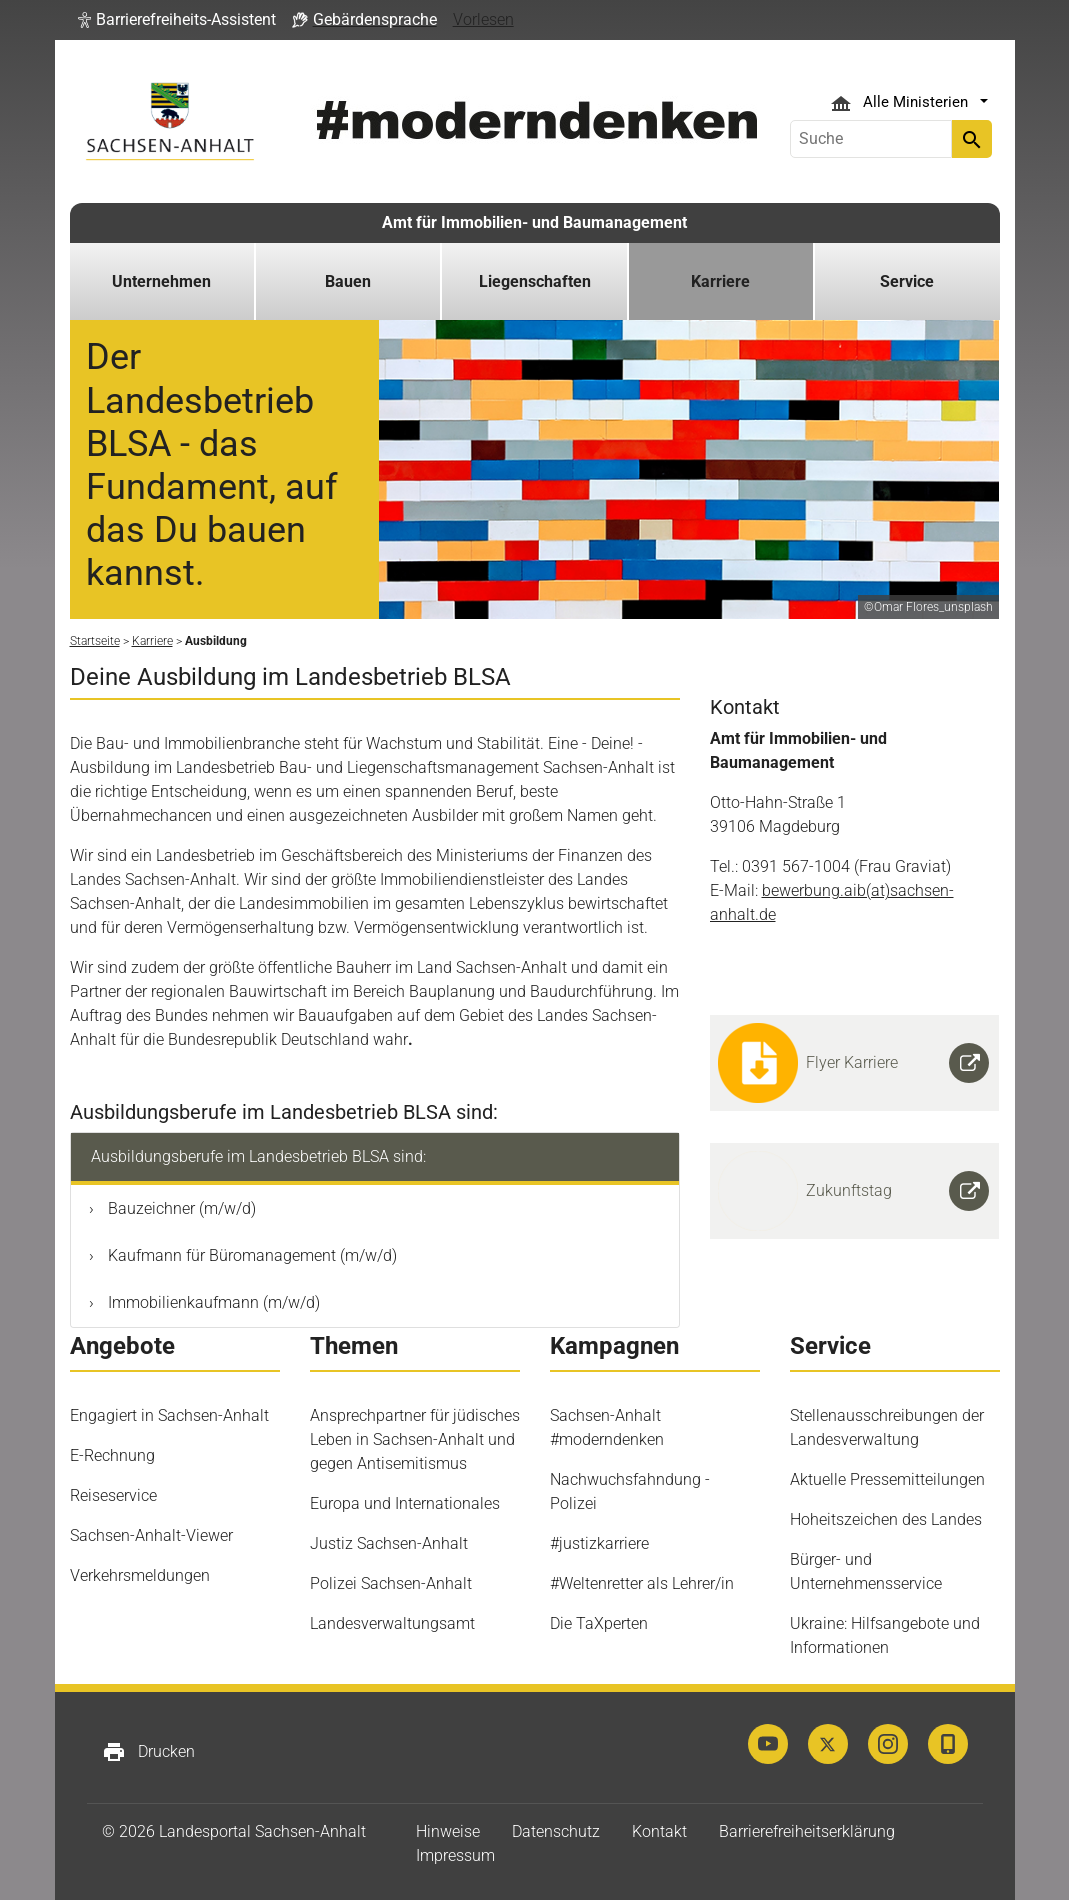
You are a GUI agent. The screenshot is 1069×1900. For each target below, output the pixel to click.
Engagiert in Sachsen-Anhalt (169, 1415)
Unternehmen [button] (161, 281)
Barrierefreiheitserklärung (807, 1831)
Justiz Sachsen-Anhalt (389, 1543)
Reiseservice (113, 1495)
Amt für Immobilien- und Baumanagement (534, 222)
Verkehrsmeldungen (140, 1575)
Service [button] (907, 281)
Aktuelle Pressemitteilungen (887, 1479)
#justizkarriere (599, 1543)
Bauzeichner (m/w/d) (180, 1208)
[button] (177, 20)
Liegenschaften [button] (535, 281)
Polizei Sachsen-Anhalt (391, 1583)
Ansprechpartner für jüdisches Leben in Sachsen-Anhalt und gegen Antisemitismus (415, 1439)
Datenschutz (556, 1831)
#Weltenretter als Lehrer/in (642, 1583)
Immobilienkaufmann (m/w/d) (212, 1302)
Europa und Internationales (405, 1503)
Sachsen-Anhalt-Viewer (151, 1535)
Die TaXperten (599, 1623)
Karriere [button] (720, 281)
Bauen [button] (348, 281)
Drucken (148, 1752)
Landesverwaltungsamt (392, 1623)
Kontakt (659, 1831)
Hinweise (448, 1831)
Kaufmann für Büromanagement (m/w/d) (250, 1255)
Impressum (455, 1855)
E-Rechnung (112, 1455)
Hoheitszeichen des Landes (886, 1519)
